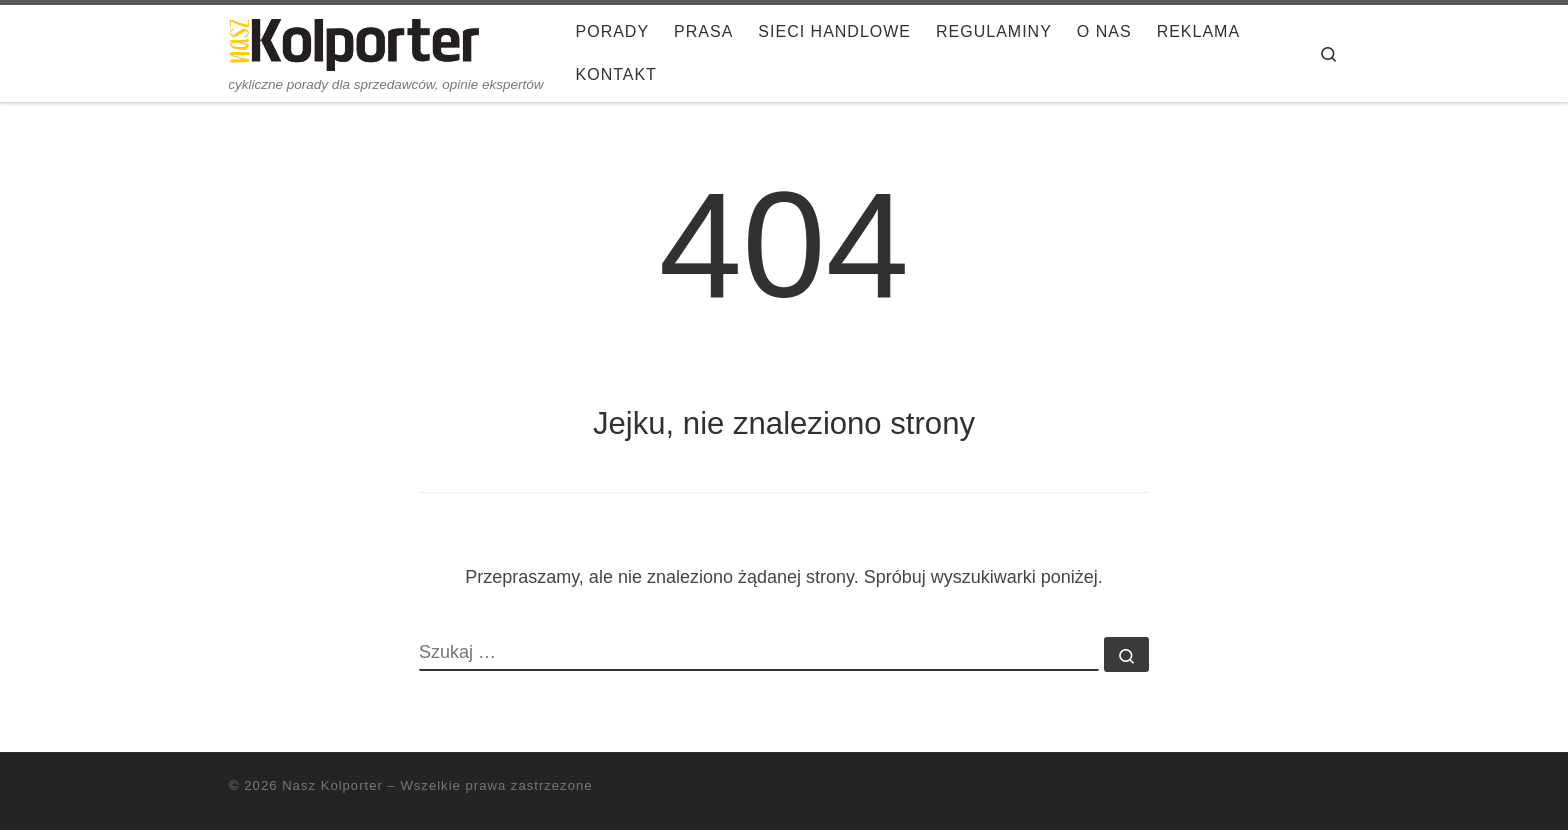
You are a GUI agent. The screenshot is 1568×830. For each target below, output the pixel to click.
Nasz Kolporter (332, 785)
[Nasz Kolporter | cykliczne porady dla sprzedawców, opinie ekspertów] (354, 41)
